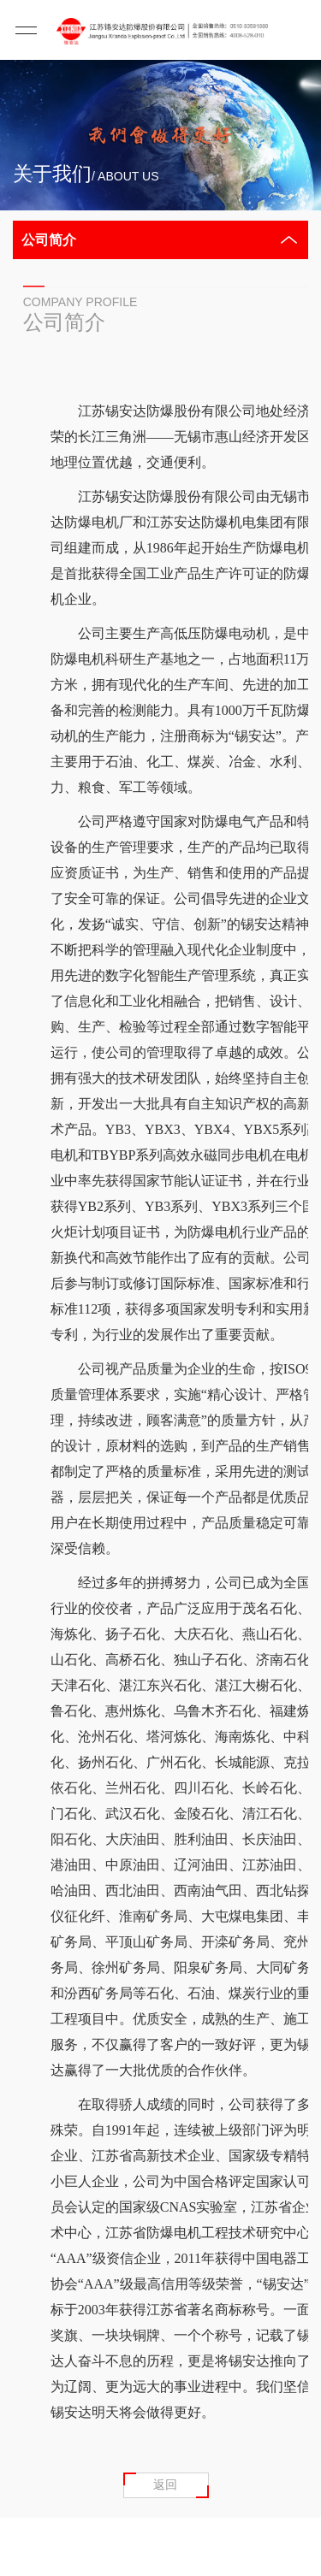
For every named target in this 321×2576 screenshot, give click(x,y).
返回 (165, 2484)
